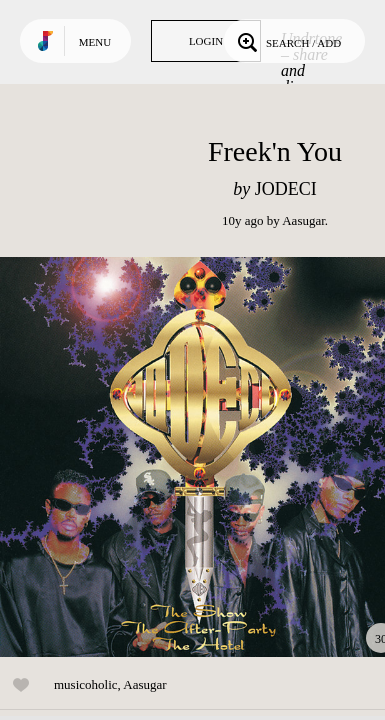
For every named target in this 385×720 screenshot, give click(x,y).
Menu (95, 42)
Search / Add (287, 41)
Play (200, 457)
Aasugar (303, 220)
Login (206, 41)
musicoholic (86, 684)
